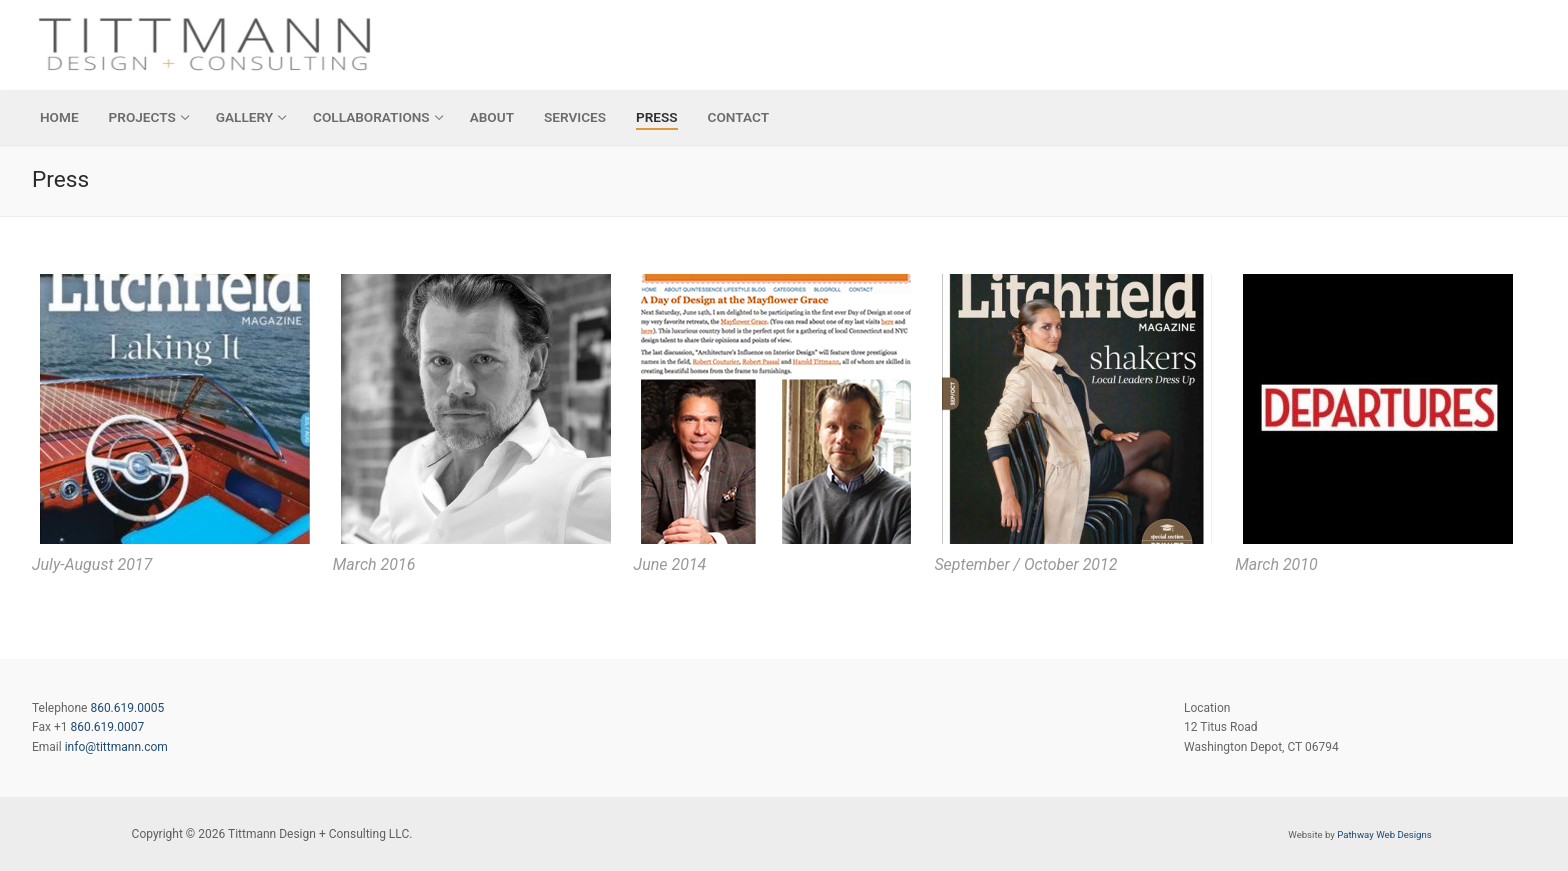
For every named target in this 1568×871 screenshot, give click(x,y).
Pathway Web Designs (1384, 834)
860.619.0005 (127, 708)
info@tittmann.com (116, 747)
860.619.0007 (107, 727)
